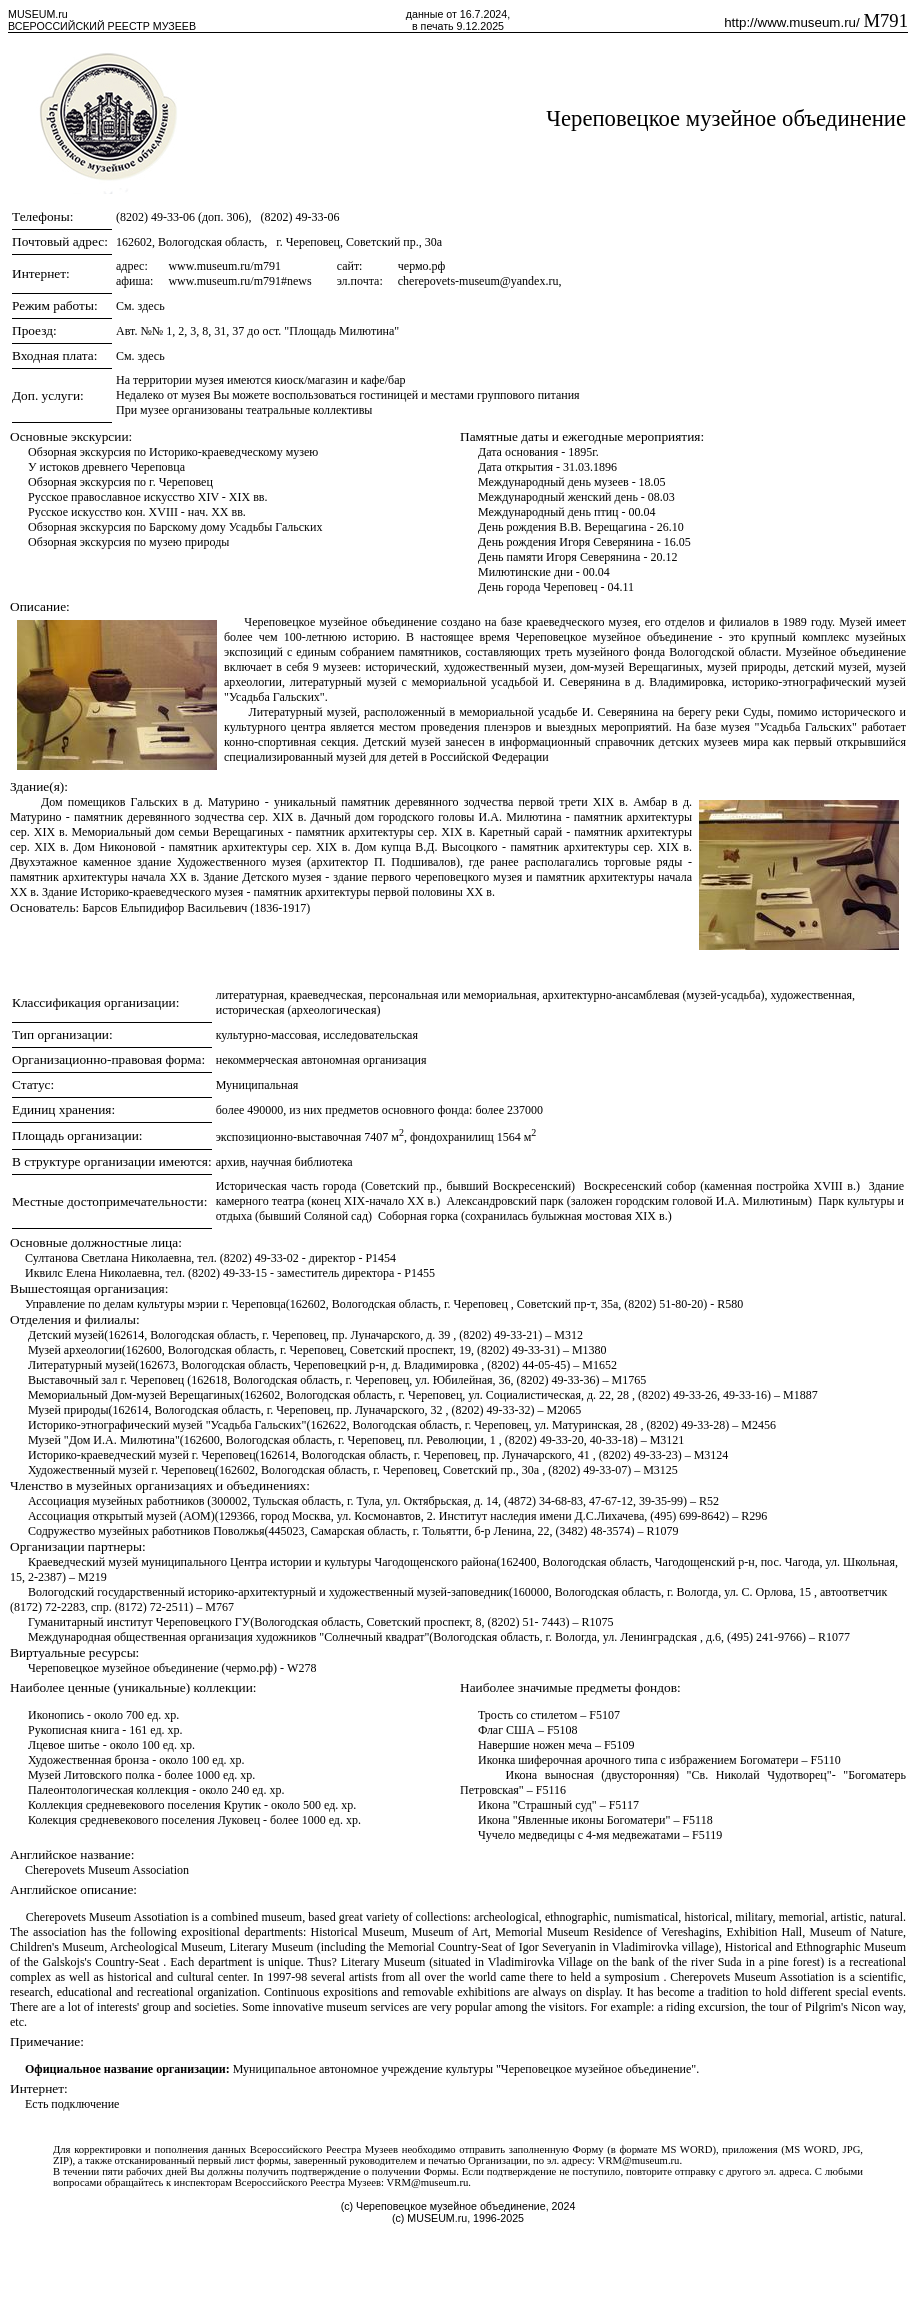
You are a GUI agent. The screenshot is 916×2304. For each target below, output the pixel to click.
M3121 (667, 1440)
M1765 (629, 1380)
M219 (92, 1577)
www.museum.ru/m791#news (239, 281)
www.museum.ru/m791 (224, 266)
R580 (730, 1304)
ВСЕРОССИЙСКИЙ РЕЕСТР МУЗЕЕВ (102, 26)
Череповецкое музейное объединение (726, 118)
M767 (219, 1607)
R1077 (834, 1637)
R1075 (598, 1622)
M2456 (758, 1425)
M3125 (660, 1470)
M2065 (564, 1410)
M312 (568, 1335)
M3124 (711, 1455)
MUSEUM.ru (38, 14)
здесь (151, 306)
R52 (709, 1501)
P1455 (419, 1273)
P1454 (380, 1258)
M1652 (599, 1365)
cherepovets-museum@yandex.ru (478, 281)
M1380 (589, 1350)
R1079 (662, 1531)
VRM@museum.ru (639, 2160)
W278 (301, 1668)
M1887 (800, 1395)
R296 (754, 1516)
